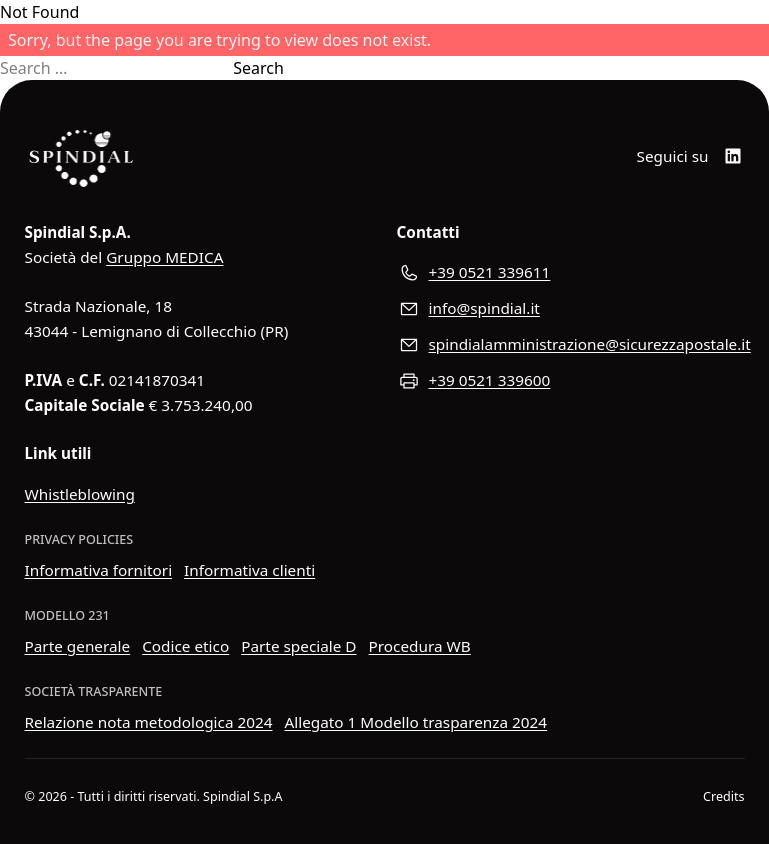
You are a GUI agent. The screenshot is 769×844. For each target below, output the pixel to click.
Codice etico (185, 646)
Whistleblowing (80, 494)
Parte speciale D (298, 646)
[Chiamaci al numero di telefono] (571, 273)
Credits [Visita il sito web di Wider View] (723, 796)
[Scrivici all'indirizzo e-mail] (571, 309)
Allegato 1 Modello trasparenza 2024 (416, 722)
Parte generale (78, 646)
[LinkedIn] (733, 156)
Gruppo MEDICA (164, 257)
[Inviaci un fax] (571, 381)
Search (258, 68)
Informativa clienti (249, 570)
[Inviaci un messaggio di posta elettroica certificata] (571, 345)
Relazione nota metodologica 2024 (149, 722)
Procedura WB (420, 646)
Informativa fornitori (99, 570)
